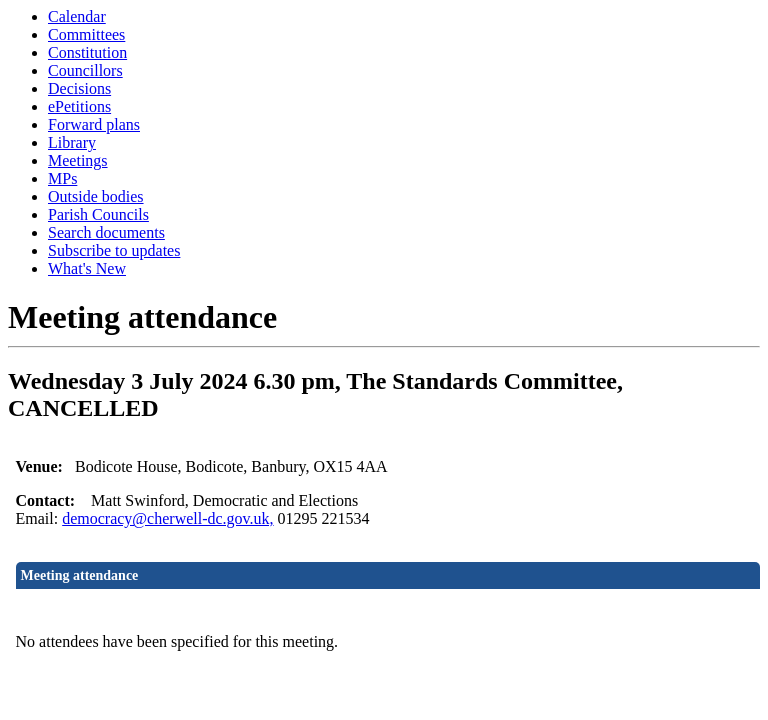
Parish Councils (98, 214)
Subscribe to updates (114, 250)
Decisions (79, 88)
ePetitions (79, 106)
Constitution (87, 52)
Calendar (77, 16)
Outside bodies (96, 196)
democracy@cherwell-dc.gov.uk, (167, 518)
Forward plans (94, 124)
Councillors (85, 70)
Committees (86, 34)
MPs (62, 178)
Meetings (78, 160)
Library (72, 142)
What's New (87, 268)
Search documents (106, 232)
